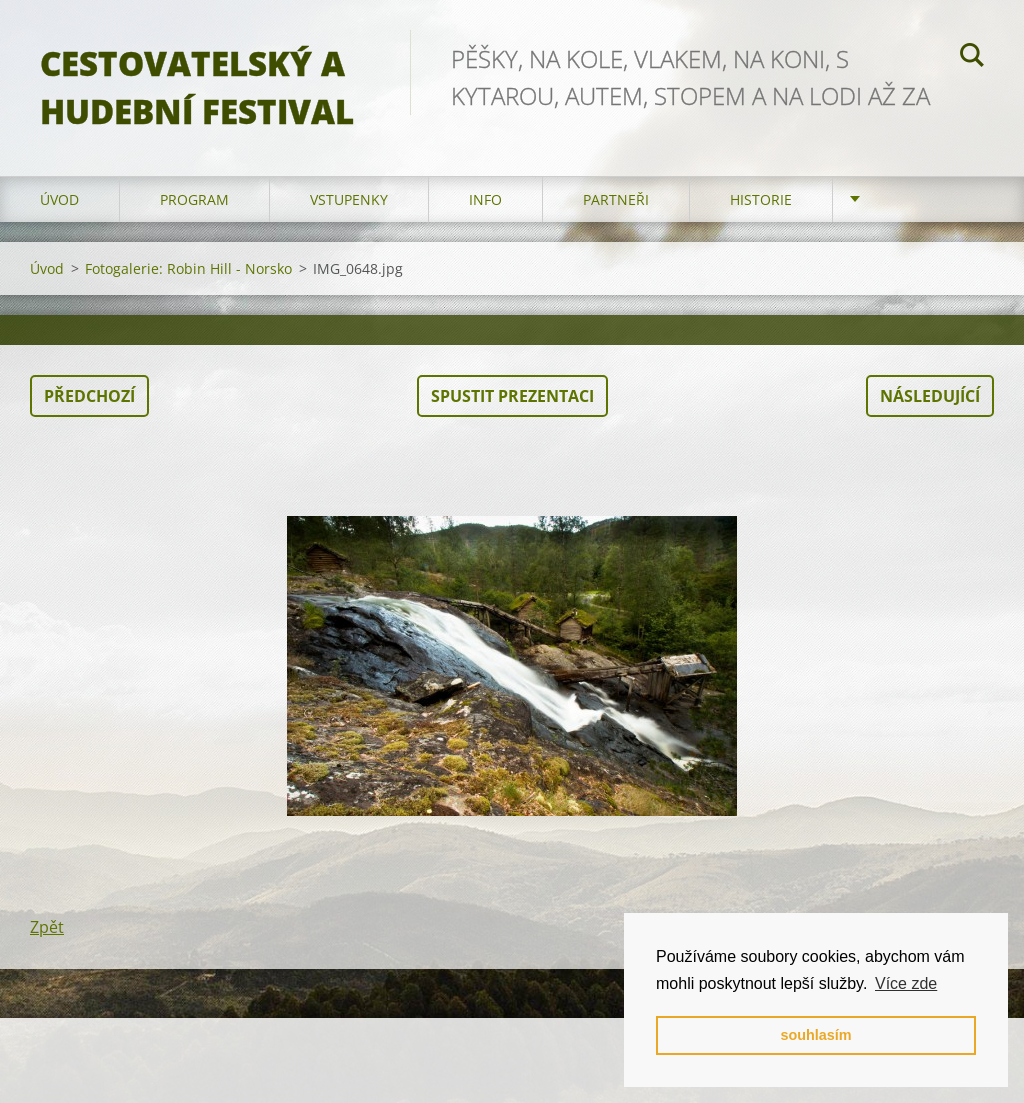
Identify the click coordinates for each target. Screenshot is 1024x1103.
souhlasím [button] (815, 1035)
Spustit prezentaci (512, 396)
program (194, 199)
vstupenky (349, 199)
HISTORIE (761, 199)
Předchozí (89, 396)
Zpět (47, 927)
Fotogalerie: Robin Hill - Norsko (188, 268)
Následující (930, 396)
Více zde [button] (906, 983)
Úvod (59, 199)
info (485, 199)
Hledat (972, 58)
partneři (616, 199)
